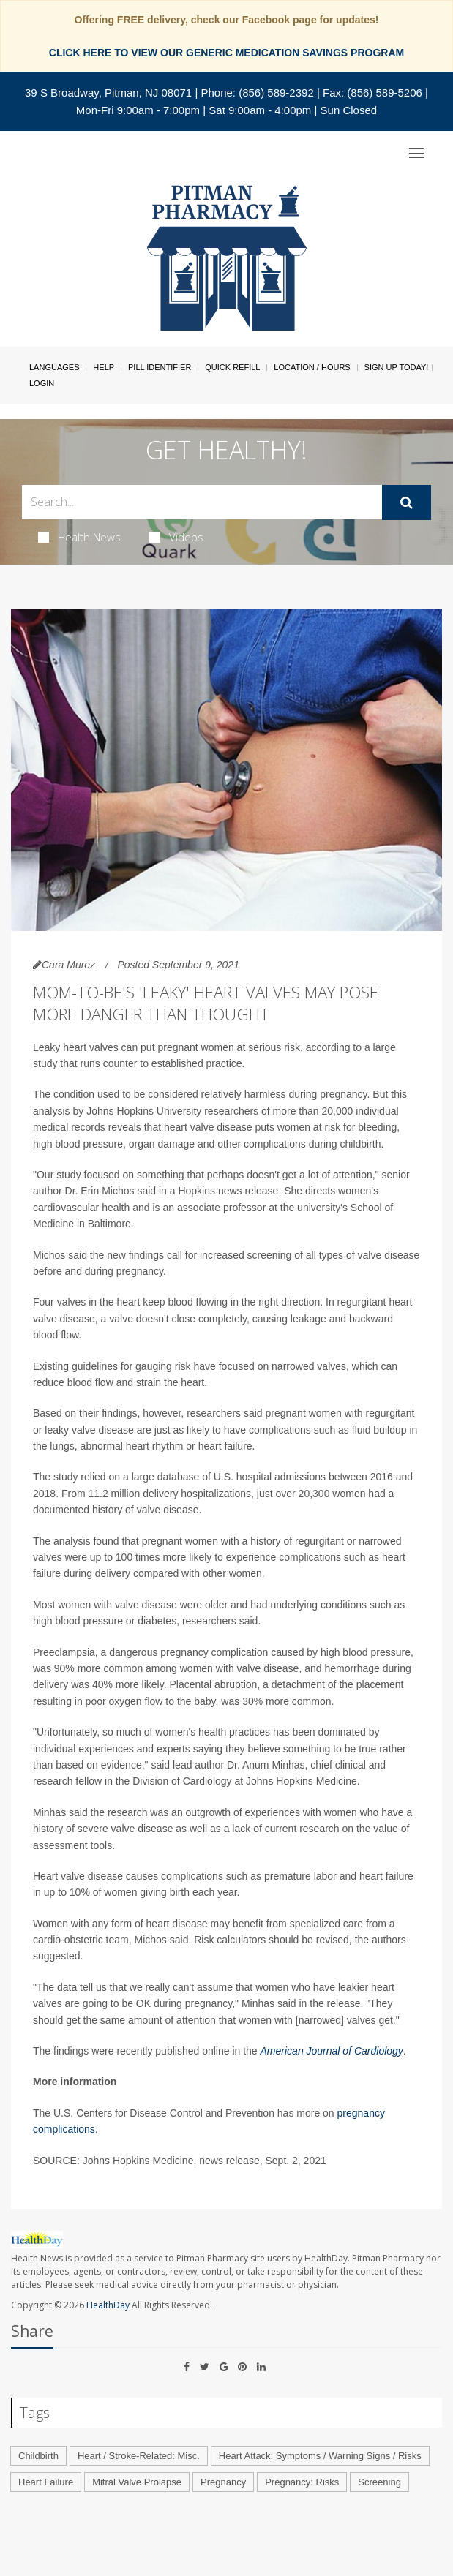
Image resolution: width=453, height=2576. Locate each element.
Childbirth (38, 2455)
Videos (176, 537)
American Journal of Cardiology (332, 2051)
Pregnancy (223, 2482)
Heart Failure (45, 2482)
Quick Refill (232, 367)
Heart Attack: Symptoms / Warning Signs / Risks (320, 2455)
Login (41, 383)
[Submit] (406, 502)
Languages (54, 367)
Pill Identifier (159, 367)
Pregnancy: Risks (302, 2482)
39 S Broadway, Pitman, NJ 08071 (108, 92)
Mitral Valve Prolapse (136, 2482)
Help (103, 367)
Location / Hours (312, 367)
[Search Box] (202, 502)
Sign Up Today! (396, 367)
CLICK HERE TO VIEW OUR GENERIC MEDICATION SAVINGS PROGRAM (226, 53)
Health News (79, 537)
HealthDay (108, 2305)
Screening (379, 2482)
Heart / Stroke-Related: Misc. (139, 2455)
